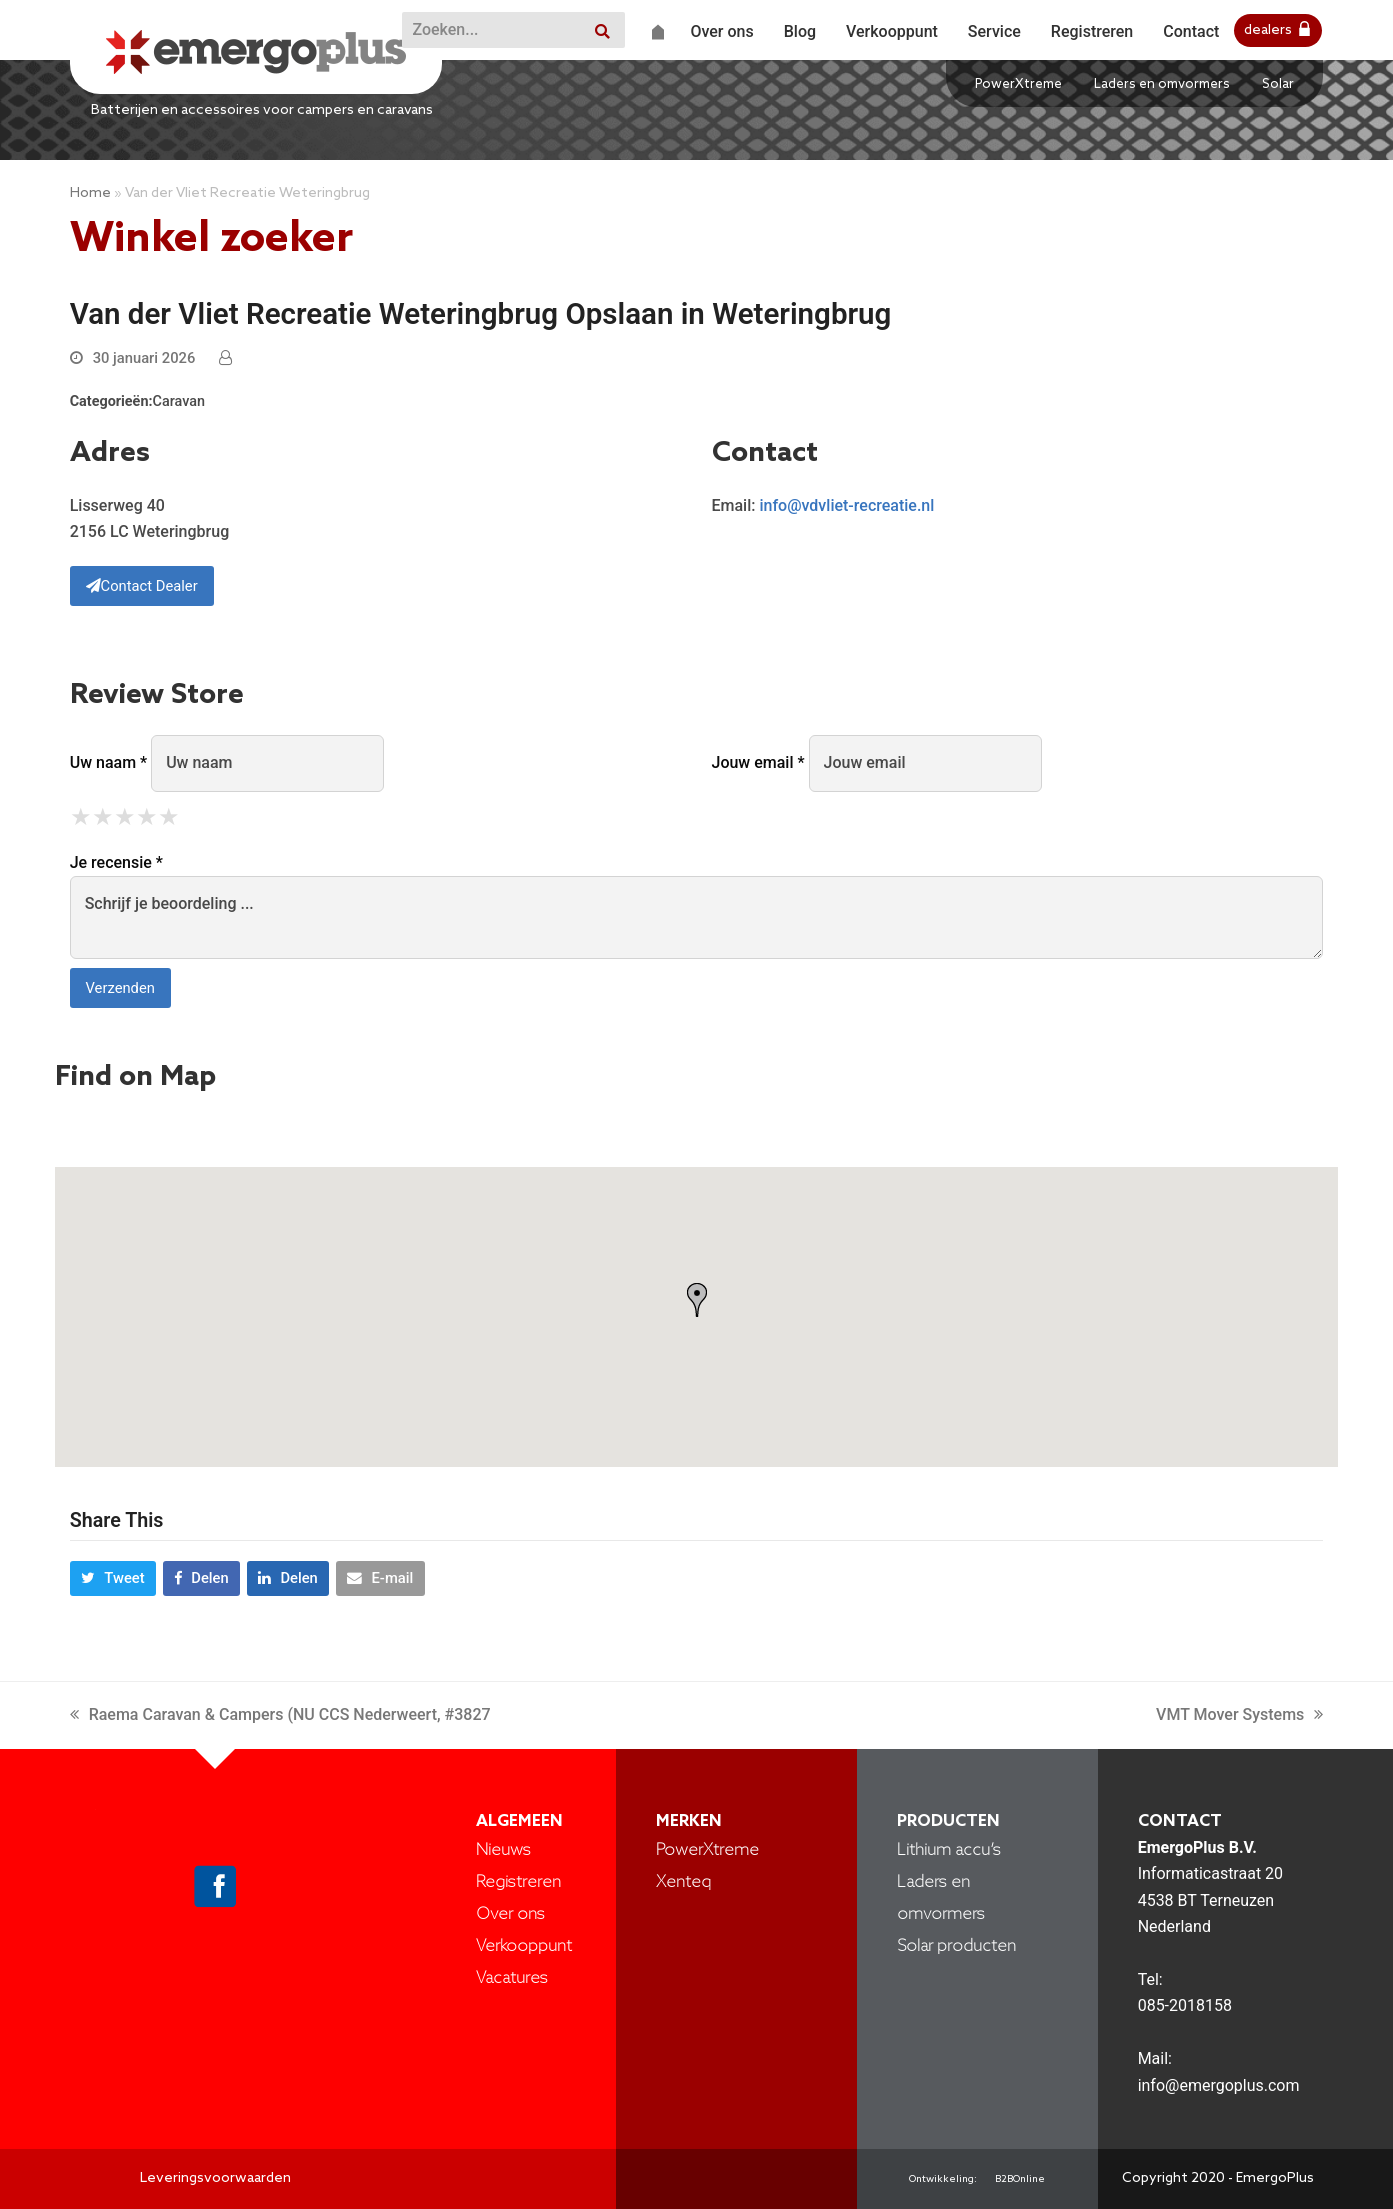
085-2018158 (1185, 2005)
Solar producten (956, 1946)
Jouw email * (758, 762)
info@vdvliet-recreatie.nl (846, 505)
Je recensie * (116, 862)
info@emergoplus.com (1219, 2085)
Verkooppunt (524, 1946)
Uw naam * (108, 762)
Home (90, 193)
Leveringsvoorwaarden (215, 2178)
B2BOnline (1020, 2179)
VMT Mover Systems (1239, 1714)
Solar (1278, 84)
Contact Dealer (142, 586)
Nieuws (503, 1850)
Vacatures (512, 1978)
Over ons (510, 1914)
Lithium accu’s (949, 1850)
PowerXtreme (1018, 84)
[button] (113, 1579)
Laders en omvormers (1162, 84)
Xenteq (683, 1882)
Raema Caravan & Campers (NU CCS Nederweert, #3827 (280, 1714)
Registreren (518, 1882)
